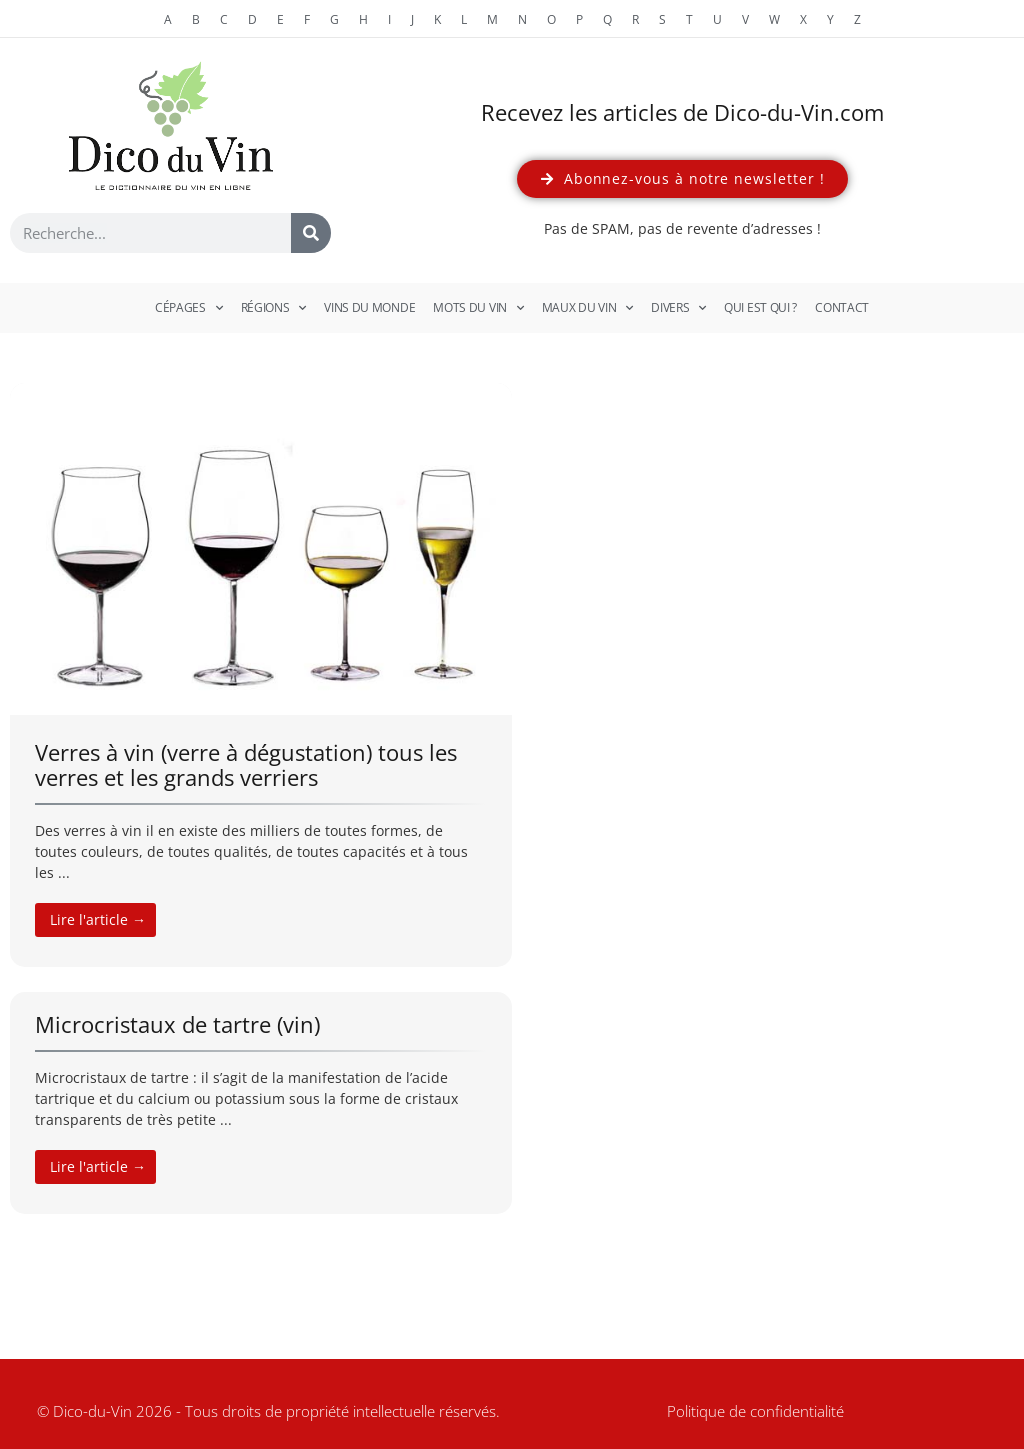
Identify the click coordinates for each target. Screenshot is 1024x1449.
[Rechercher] (311, 233)
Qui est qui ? (760, 307)
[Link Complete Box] (261, 675)
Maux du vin (587, 308)
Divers (678, 308)
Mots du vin (478, 308)
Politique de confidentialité (755, 1411)
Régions (274, 308)
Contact (842, 307)
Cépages (189, 308)
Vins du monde (369, 307)
